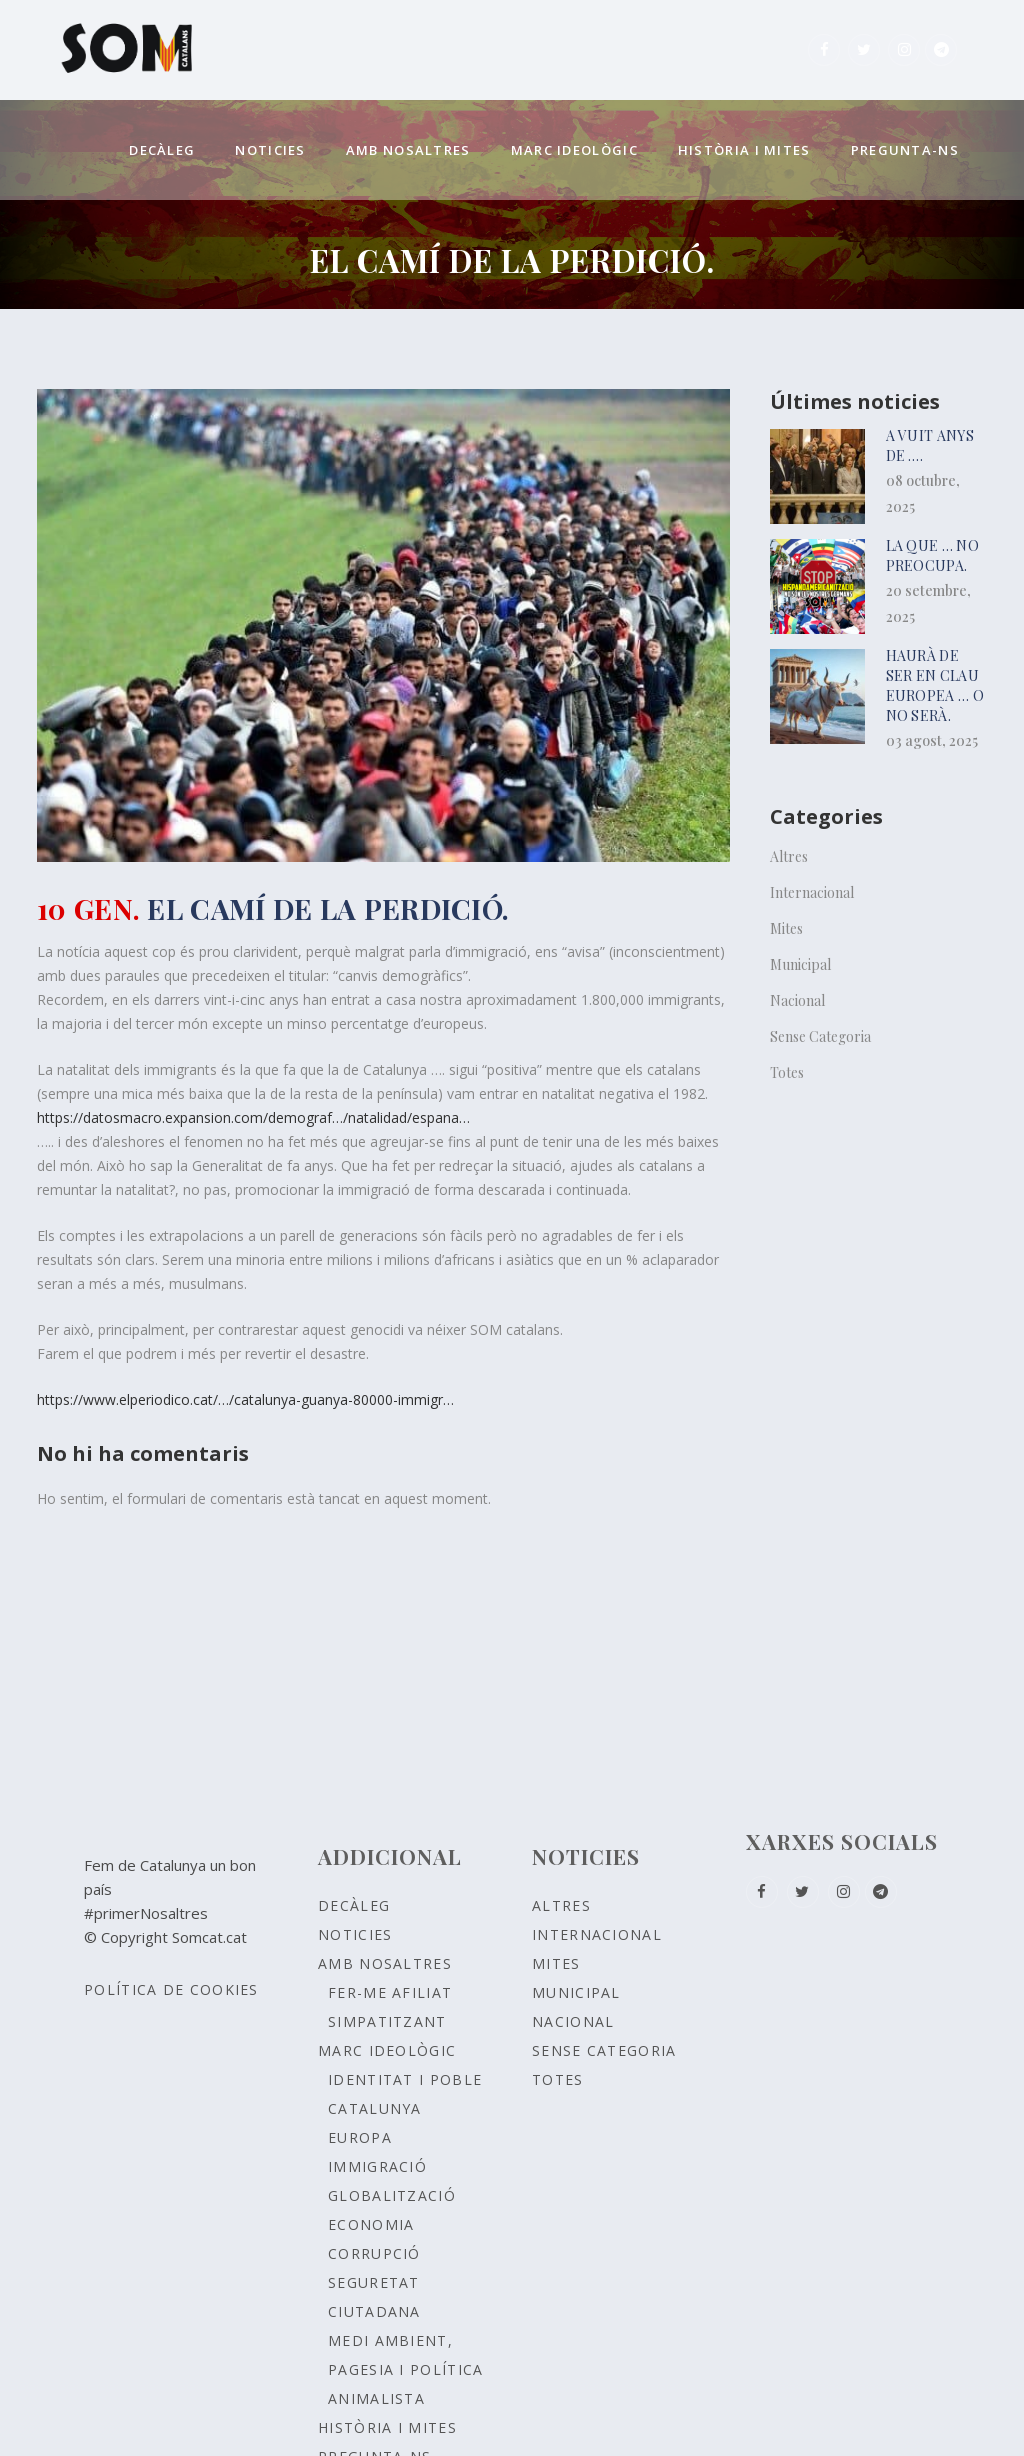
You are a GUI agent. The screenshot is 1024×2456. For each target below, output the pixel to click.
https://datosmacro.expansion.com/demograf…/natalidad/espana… (253, 1117)
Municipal (800, 964)
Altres (789, 856)
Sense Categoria (820, 1036)
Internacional (812, 892)
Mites (786, 928)
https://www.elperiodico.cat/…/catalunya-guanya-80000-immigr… (245, 1399)
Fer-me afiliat (390, 1992)
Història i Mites (387, 2427)
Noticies (355, 1934)
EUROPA (360, 2137)
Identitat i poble (405, 2079)
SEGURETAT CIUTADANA (374, 2297)
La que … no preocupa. (932, 555)
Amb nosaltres (385, 1963)
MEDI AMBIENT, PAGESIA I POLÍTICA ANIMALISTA (405, 2369)
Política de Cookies (171, 1989)
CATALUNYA (375, 2108)
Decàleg (354, 1905)
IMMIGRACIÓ (377, 2166)
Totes (787, 1072)
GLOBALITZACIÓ (392, 2195)
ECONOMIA (371, 2224)
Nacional (797, 1000)
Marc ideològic (387, 2050)
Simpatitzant (387, 2021)
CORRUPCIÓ (374, 2253)
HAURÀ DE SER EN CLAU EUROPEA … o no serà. (935, 685)
